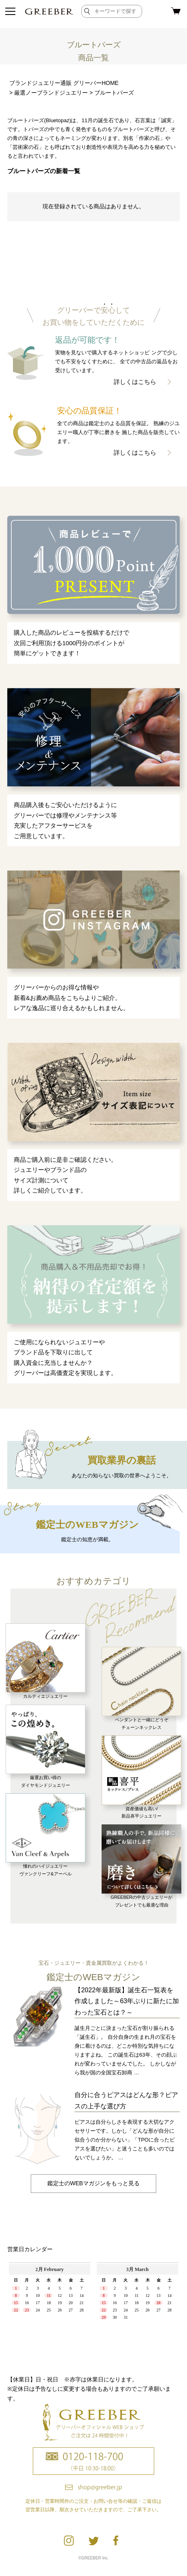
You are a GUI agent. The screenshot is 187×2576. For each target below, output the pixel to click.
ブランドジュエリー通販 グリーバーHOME (64, 83)
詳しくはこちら (135, 381)
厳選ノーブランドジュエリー (51, 92)
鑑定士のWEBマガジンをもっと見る (93, 2183)
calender (93, 2313)
